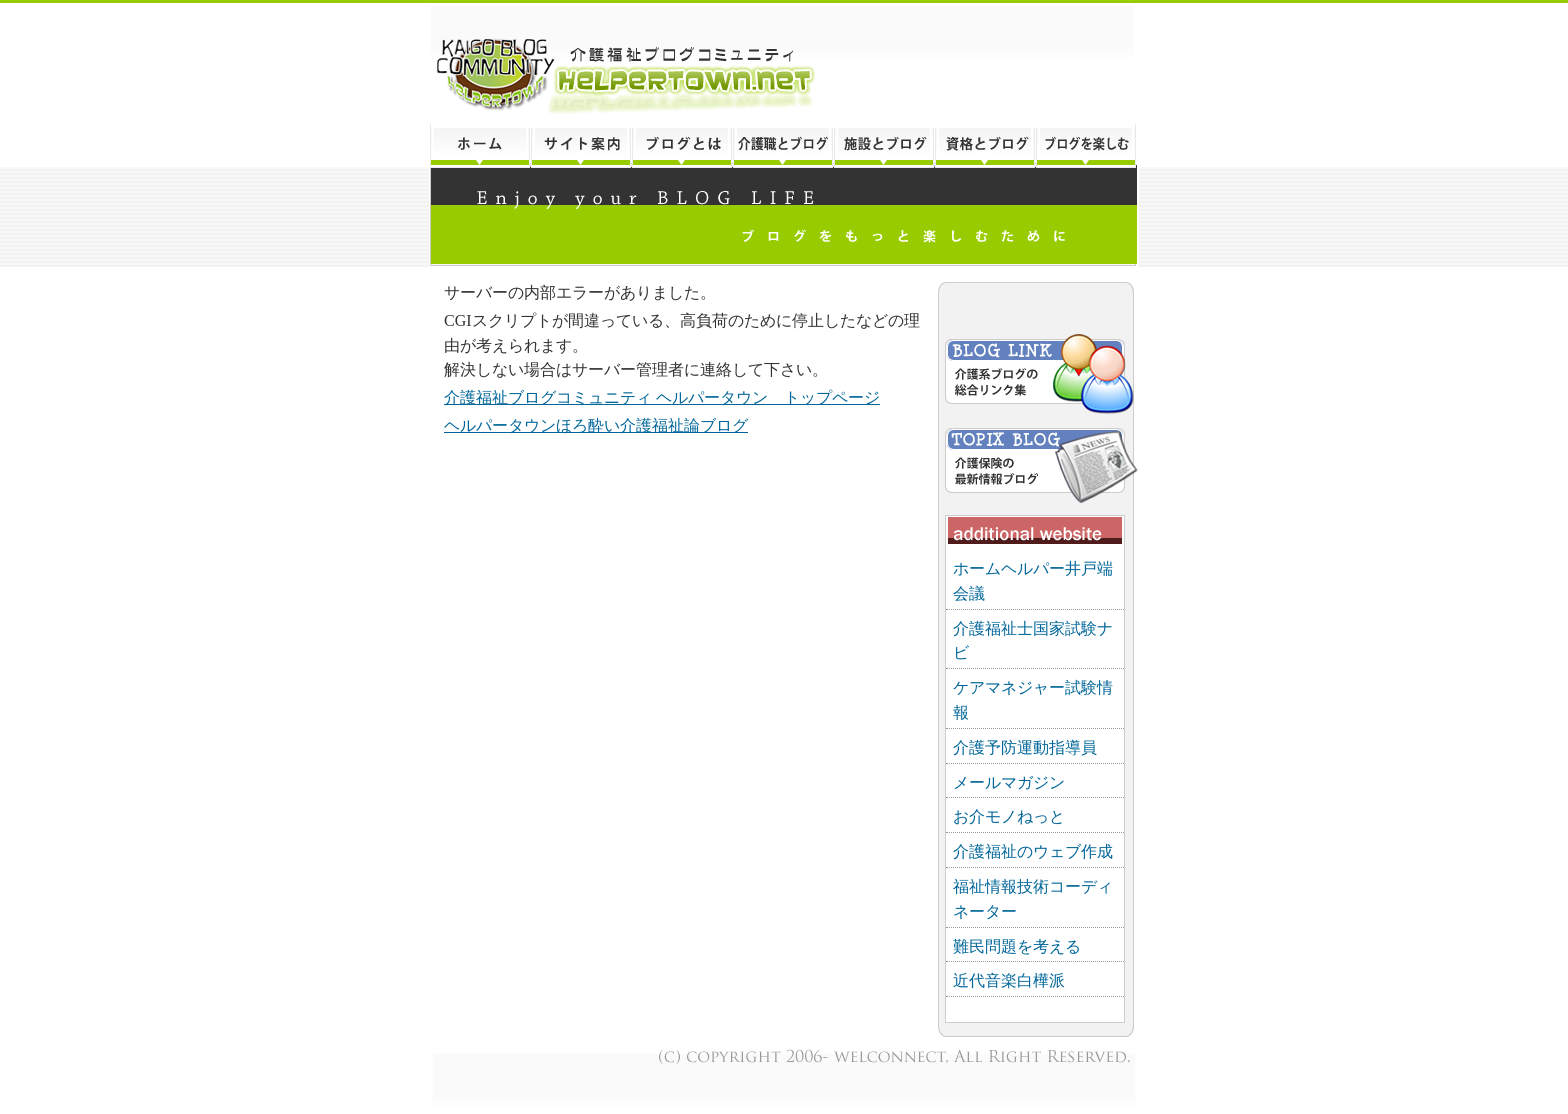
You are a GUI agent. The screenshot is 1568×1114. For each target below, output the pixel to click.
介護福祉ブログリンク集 (1037, 376)
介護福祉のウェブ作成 (1033, 851)
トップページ (479, 146)
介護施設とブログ (883, 146)
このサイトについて (580, 146)
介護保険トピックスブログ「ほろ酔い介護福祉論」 (1037, 461)
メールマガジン (1009, 782)
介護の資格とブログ (984, 146)
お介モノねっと (1009, 816)
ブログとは (681, 146)
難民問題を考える (1017, 946)
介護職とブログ (782, 146)
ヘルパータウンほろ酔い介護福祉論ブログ (596, 425)
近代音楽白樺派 (1009, 980)
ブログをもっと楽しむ (1087, 146)
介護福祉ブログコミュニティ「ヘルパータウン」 (784, 63)
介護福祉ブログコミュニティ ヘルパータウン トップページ (662, 397)
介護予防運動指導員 (1025, 747)
